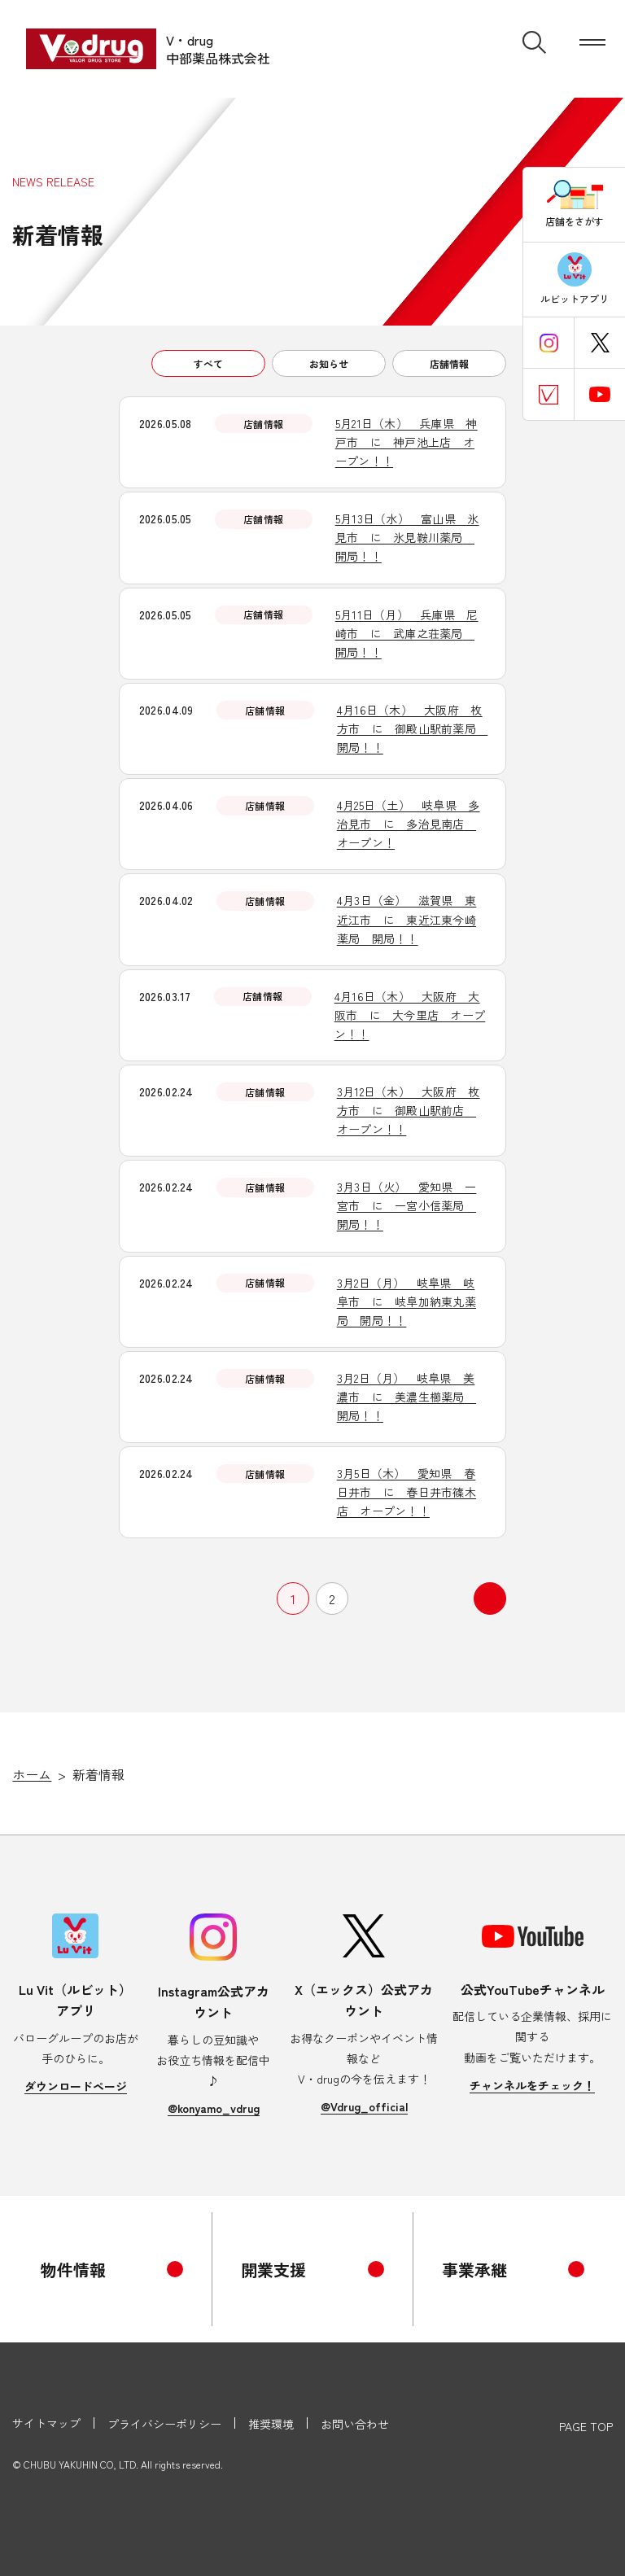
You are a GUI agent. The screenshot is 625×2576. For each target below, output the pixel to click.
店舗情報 (449, 363)
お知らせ (328, 363)
